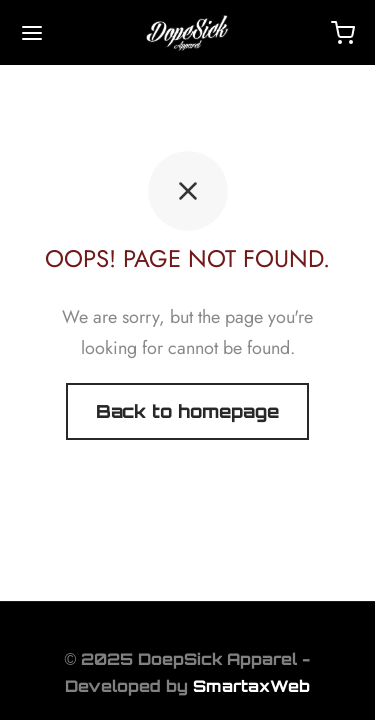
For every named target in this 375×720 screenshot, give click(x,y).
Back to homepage (187, 411)
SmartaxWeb (251, 686)
